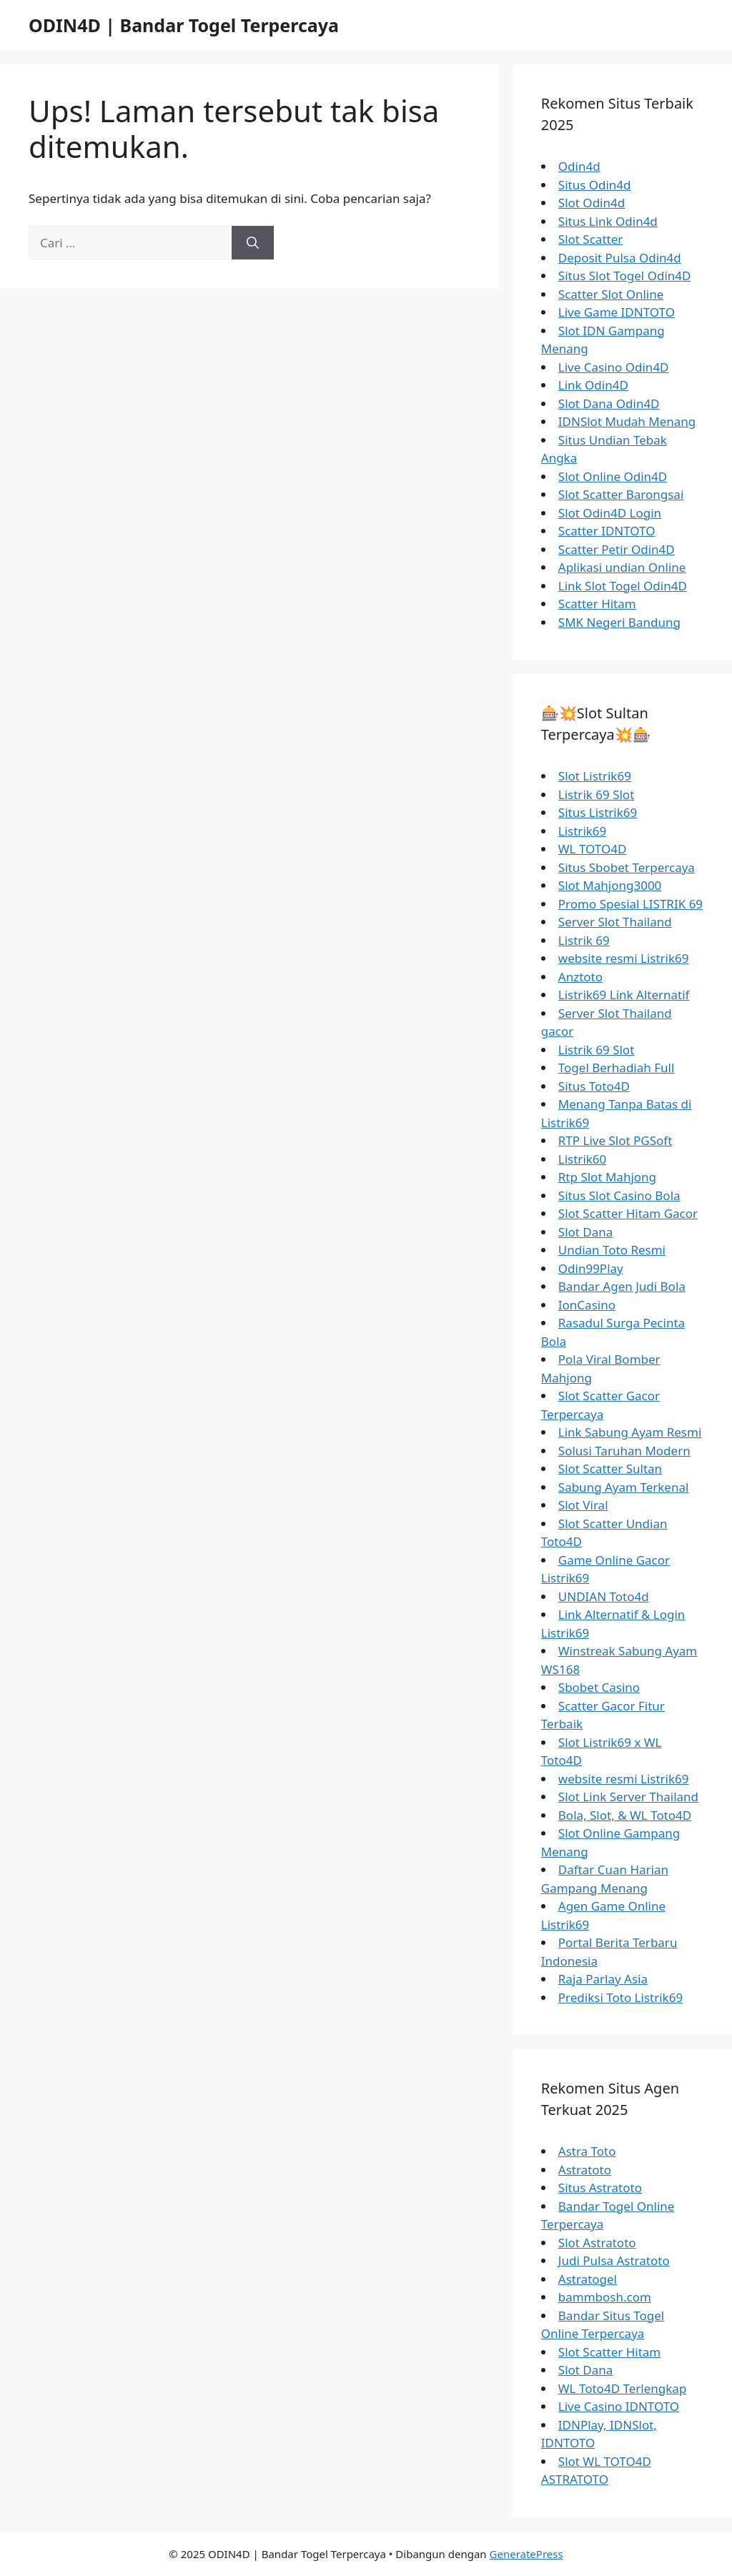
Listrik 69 (584, 940)
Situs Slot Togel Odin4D (624, 275)
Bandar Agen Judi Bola (622, 1286)
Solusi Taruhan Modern (624, 1450)
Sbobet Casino (599, 1687)
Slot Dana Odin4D (609, 403)
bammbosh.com (604, 2297)
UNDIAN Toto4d (603, 1596)
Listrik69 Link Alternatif (624, 994)
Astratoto (584, 2169)
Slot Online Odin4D (612, 476)
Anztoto (580, 977)
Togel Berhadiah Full (616, 1067)
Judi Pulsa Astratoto (614, 2260)
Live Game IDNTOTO (616, 312)
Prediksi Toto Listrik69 (620, 1997)
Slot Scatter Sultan (610, 1468)
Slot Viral (583, 1505)
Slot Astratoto (597, 2242)
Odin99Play (590, 1268)
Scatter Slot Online (611, 294)
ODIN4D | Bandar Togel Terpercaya (184, 25)
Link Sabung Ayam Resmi (629, 1432)
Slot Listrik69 (594, 776)
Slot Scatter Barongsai (620, 494)
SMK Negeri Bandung (619, 622)
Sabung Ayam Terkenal (623, 1487)
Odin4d (579, 166)
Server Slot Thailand (615, 921)
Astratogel (587, 2279)
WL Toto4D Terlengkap (622, 2388)
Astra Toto (587, 2151)
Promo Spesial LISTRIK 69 (630, 904)
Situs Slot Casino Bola (619, 1195)
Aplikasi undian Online (622, 567)
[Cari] (253, 243)
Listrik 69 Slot (596, 794)
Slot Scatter (590, 239)
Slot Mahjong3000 (610, 885)
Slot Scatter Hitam (609, 2352)
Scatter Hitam (597, 603)
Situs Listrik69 (597, 812)
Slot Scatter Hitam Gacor (628, 1213)
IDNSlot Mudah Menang (627, 421)
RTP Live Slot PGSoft (615, 1140)
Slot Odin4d (591, 202)
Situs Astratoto (600, 2187)
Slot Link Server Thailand (628, 1796)
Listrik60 (582, 1159)
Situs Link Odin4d (608, 221)
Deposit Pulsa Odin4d (619, 257)
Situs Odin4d (594, 185)
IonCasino (586, 1305)
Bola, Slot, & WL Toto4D (624, 1815)
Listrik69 (582, 831)
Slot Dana (585, 1232)
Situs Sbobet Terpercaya (626, 867)
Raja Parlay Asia (603, 1979)
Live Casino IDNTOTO (618, 2406)
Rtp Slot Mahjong (607, 1177)
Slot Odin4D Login (609, 513)
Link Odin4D (593, 385)
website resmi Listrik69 (623, 958)
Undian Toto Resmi (612, 1250)
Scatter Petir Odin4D (616, 549)
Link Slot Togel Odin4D (622, 586)
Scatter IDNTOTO (607, 530)
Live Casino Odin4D (613, 367)
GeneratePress (526, 2554)
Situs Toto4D (594, 1086)
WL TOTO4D (592, 849)
